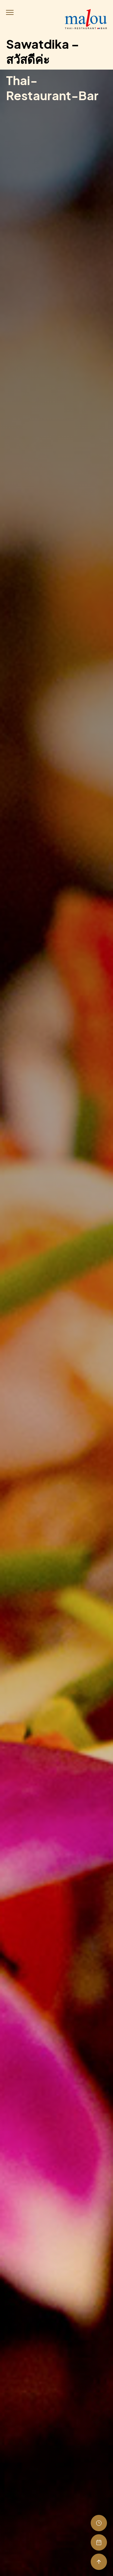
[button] (11, 14)
